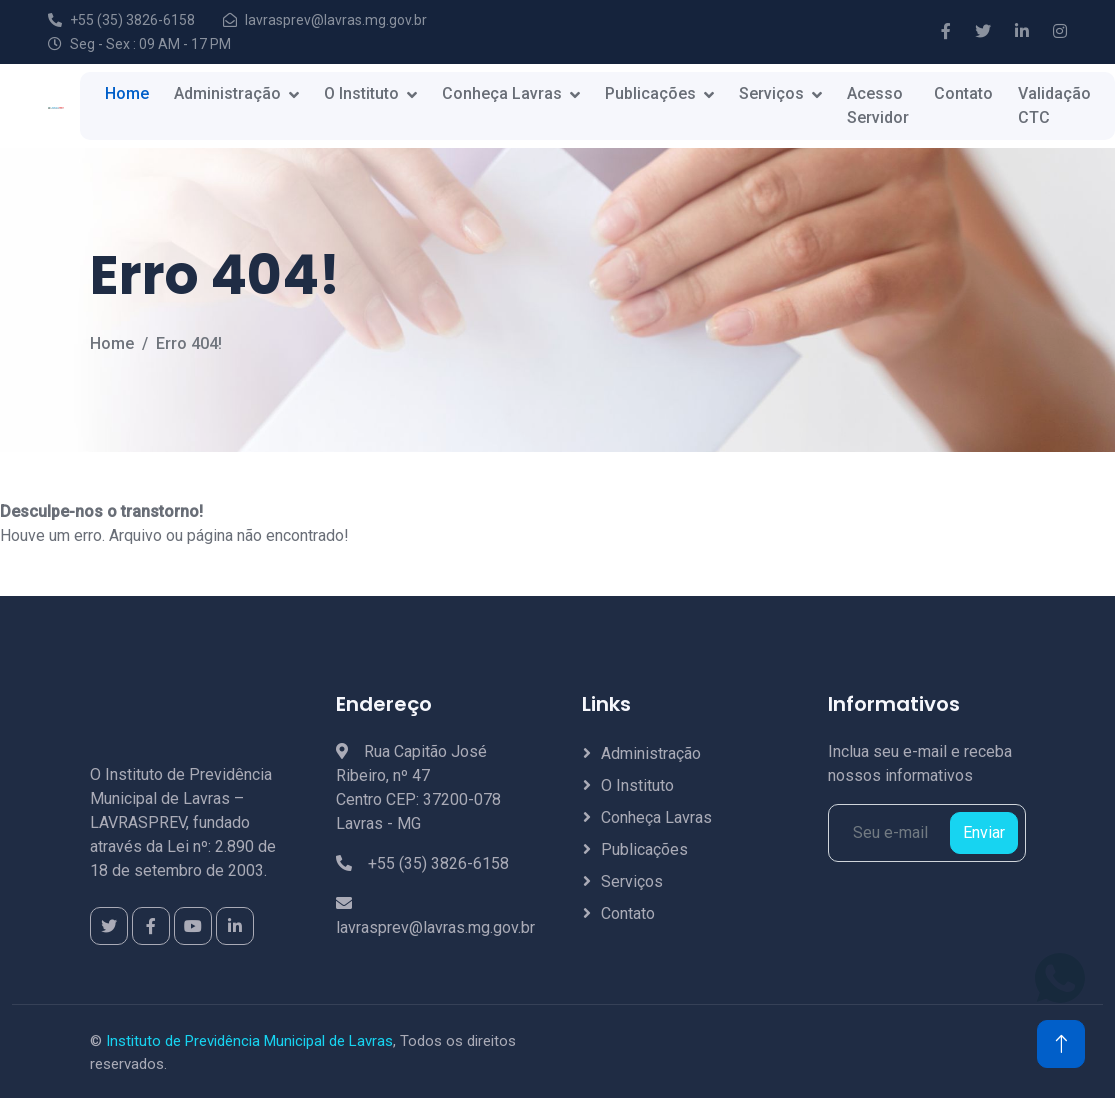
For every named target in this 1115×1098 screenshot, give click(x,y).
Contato (963, 93)
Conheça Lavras (502, 93)
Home (127, 93)
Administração (227, 93)
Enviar (984, 832)
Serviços (771, 93)
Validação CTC (1054, 105)
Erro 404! (189, 343)
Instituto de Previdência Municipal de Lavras (249, 1041)
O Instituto (361, 93)
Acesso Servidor (878, 105)
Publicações (650, 93)
